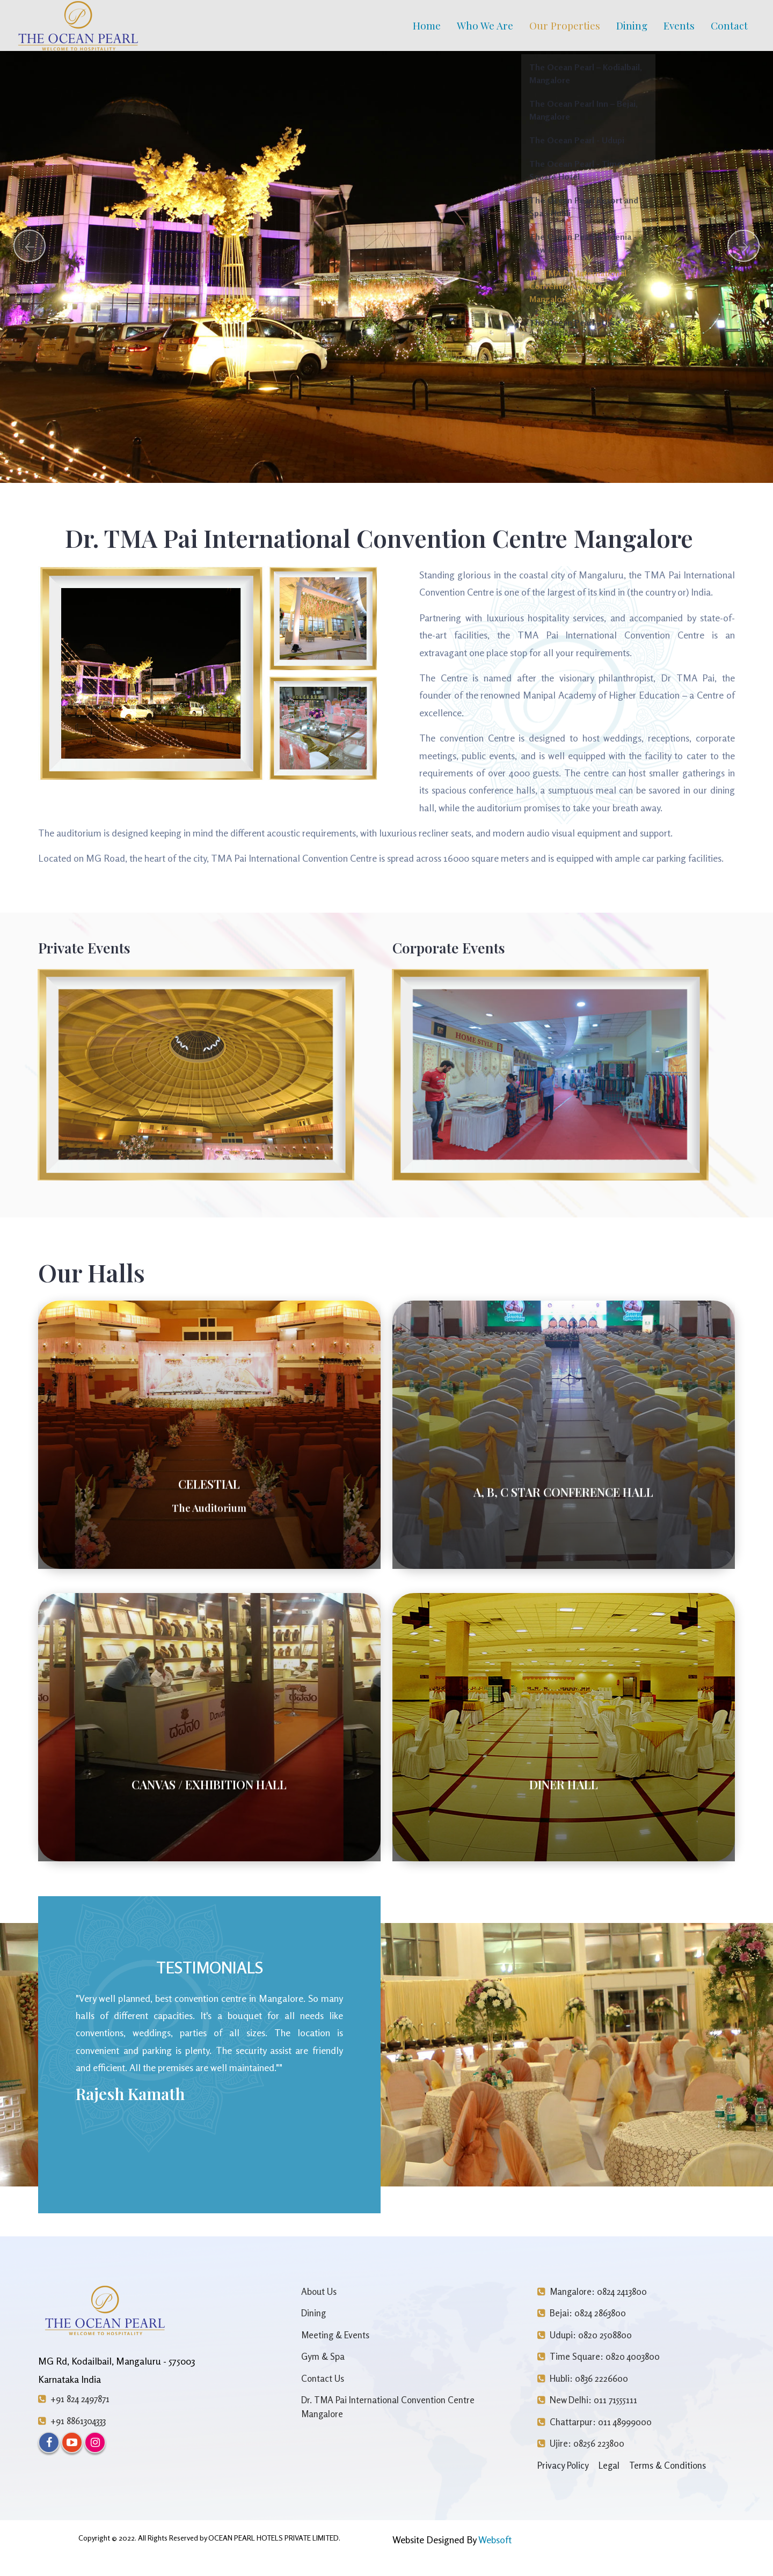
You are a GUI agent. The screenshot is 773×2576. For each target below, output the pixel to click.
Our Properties (564, 25)
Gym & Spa (323, 2356)
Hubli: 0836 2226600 (582, 2378)
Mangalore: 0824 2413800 (592, 2291)
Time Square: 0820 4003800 (598, 2356)
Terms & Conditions (667, 2465)
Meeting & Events (335, 2334)
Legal (609, 2465)
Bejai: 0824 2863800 (581, 2312)
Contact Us (322, 2378)
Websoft (495, 2539)
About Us (319, 2291)
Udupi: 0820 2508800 (584, 2334)
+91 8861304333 (72, 2420)
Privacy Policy (563, 2465)
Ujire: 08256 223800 (580, 2443)
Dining (631, 25)
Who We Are (485, 25)
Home (427, 25)
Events (679, 25)
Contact (729, 25)
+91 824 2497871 (74, 2398)
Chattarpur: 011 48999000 (594, 2421)
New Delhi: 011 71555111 (587, 2399)
